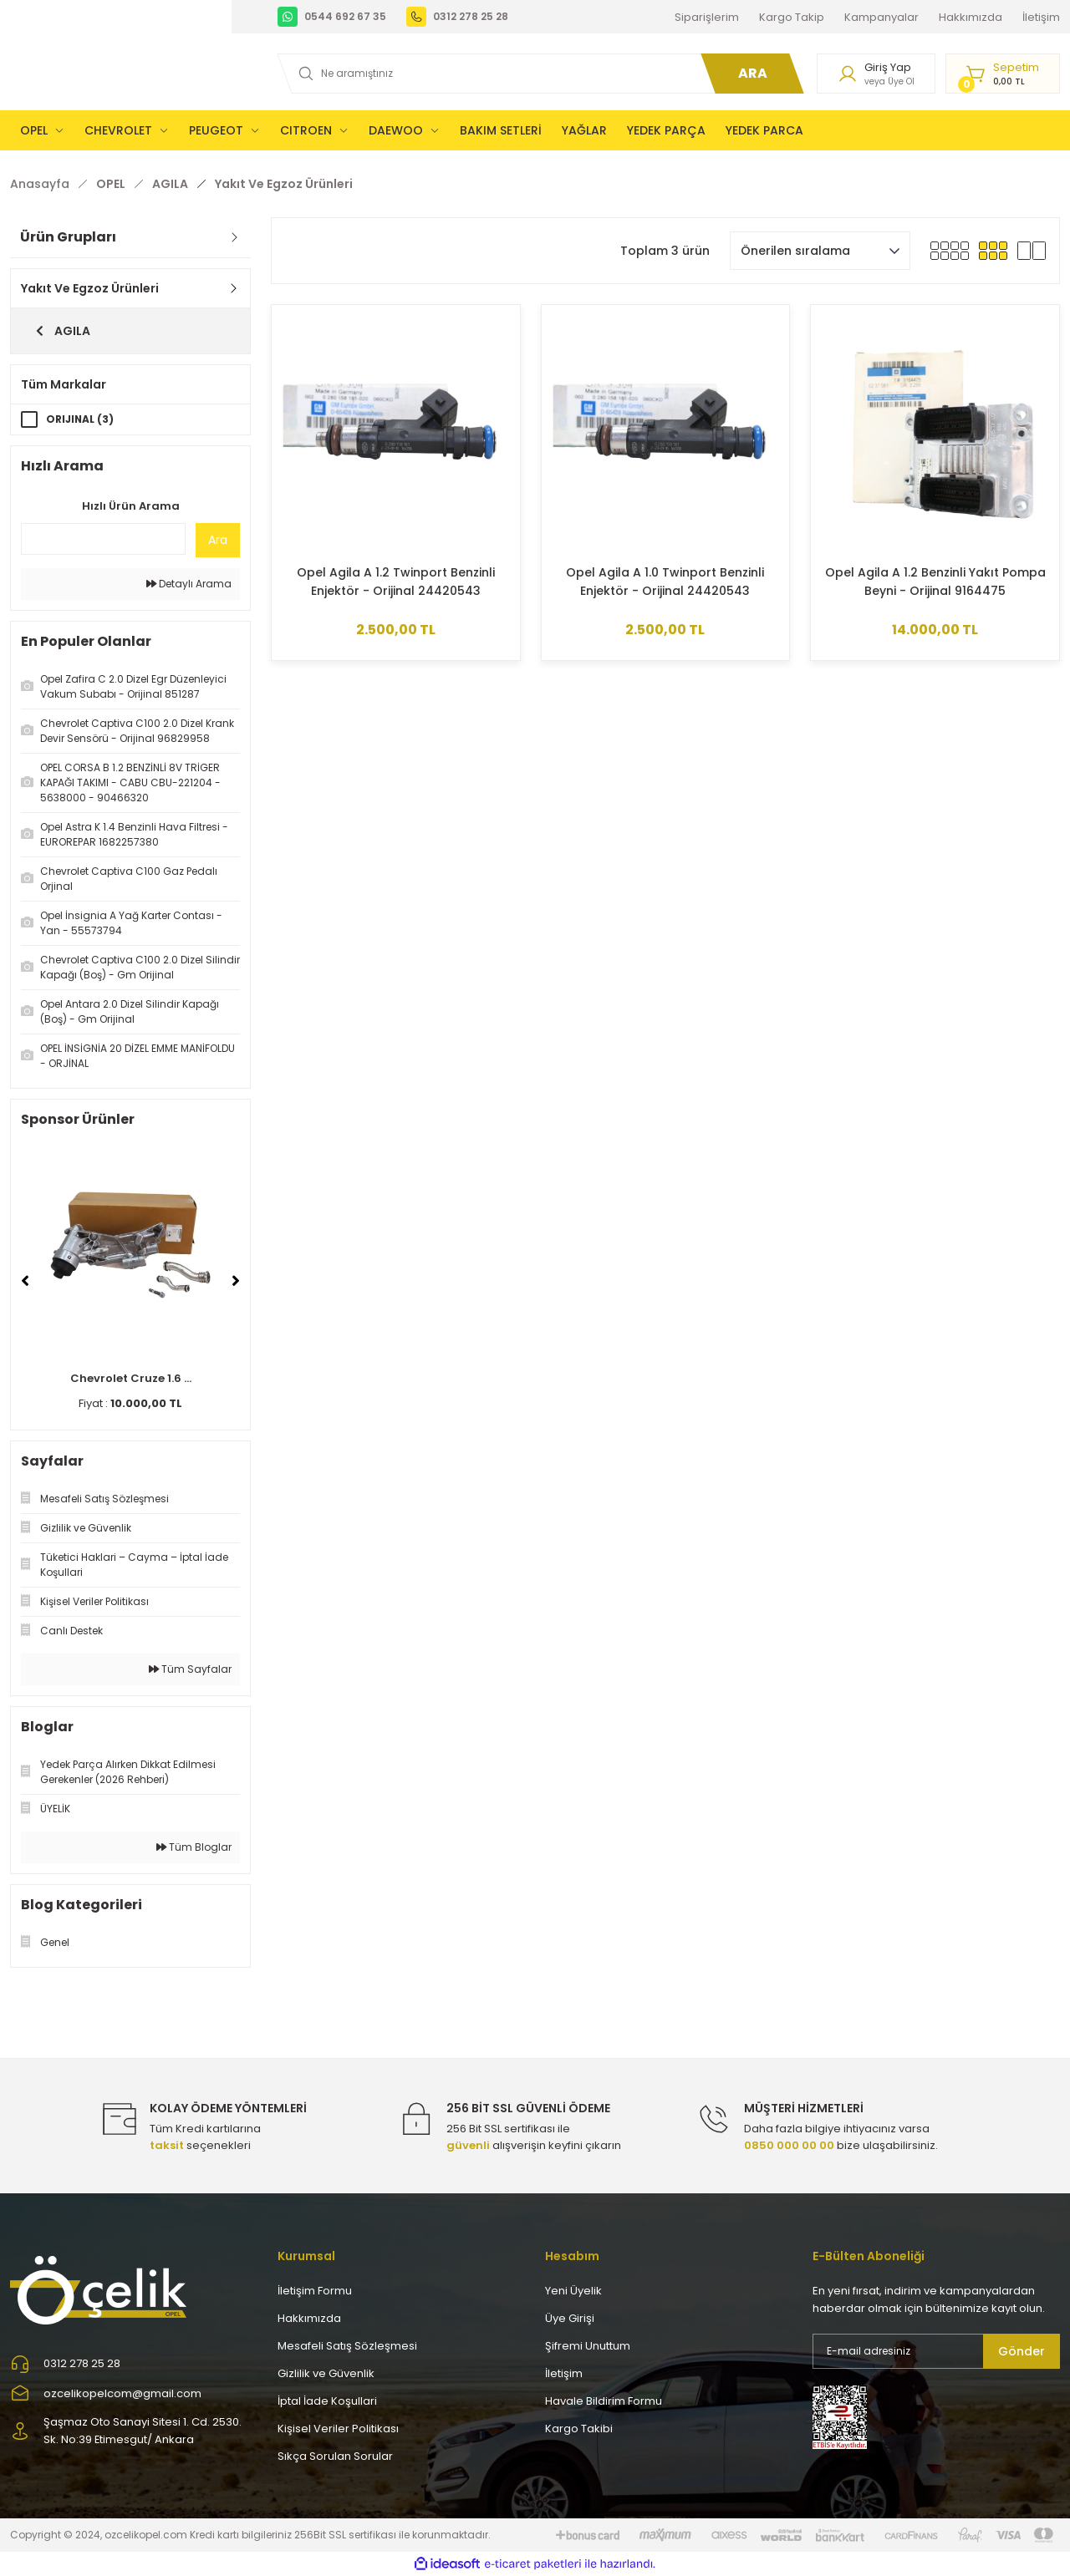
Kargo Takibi (579, 2428)
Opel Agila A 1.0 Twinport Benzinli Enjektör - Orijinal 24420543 (665, 581)
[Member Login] (876, 73)
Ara (217, 539)
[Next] (236, 1281)
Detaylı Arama (189, 584)
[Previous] (25, 1281)
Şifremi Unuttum (587, 2346)
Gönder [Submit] (1021, 2351)
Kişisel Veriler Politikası (338, 2428)
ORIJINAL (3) (80, 419)
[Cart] (1002, 73)
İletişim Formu (315, 2291)
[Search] (537, 73)
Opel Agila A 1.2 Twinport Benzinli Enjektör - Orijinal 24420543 (396, 581)
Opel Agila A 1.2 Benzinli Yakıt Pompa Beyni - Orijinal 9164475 (935, 581)
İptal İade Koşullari (327, 2401)
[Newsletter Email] (936, 2351)
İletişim (564, 2373)
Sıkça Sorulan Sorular (335, 2456)
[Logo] (100, 2289)
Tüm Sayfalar (190, 1669)
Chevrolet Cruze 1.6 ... (130, 1378)
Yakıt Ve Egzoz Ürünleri (284, 183)
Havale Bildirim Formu (603, 2401)
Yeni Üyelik (573, 2291)
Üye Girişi (569, 2318)
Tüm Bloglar (194, 1847)
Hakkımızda (309, 2318)
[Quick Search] (103, 539)
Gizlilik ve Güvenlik (326, 2373)
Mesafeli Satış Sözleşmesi (347, 2346)
